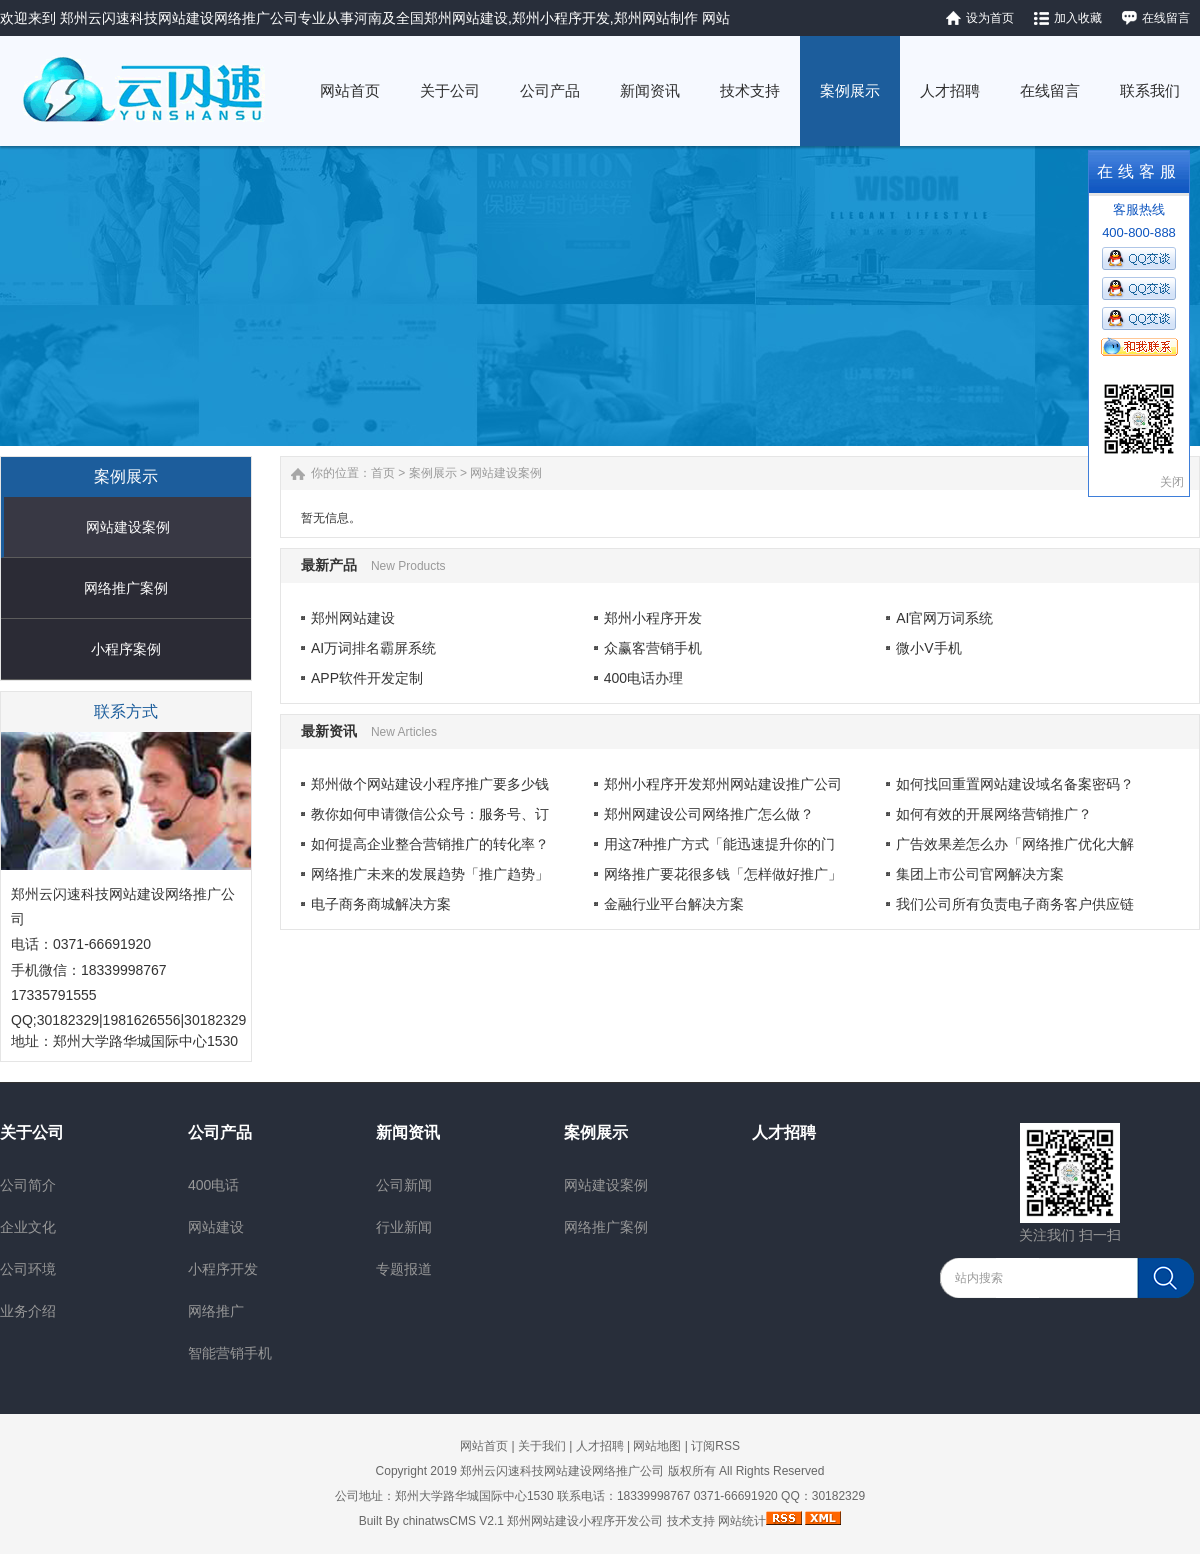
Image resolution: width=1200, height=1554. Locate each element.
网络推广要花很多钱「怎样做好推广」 (723, 874)
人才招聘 (784, 1132)
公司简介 (28, 1185)
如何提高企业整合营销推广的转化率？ (430, 844)
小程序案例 (126, 649)
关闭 (1172, 482)
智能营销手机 (230, 1353)
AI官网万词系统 (944, 618)
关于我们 (542, 1446)
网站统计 (742, 1521)
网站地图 (657, 1446)
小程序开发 (223, 1269)
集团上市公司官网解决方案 (980, 874)
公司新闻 (404, 1185)
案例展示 (433, 473)
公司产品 (220, 1132)
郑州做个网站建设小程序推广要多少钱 (430, 784)
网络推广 (216, 1311)
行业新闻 (404, 1227)
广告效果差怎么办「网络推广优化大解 (1015, 844)
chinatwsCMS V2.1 (453, 1521)
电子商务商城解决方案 (381, 904)
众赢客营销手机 (653, 648)
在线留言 (1166, 18)
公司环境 (28, 1269)
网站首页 (484, 1446)
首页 (383, 473)
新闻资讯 (408, 1132)
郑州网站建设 (353, 618)
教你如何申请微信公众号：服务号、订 (430, 814)
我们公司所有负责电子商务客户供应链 (1015, 904)
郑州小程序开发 (653, 618)
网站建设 (216, 1227)
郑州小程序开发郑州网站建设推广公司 (723, 784)
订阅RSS (715, 1446)
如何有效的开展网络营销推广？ (994, 814)
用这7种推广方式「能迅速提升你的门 (720, 844)
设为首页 (990, 18)
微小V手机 (928, 648)
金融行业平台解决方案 (674, 904)
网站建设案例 (128, 527)
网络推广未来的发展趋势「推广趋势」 (430, 874)
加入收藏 (1078, 18)
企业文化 (28, 1227)
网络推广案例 (126, 588)
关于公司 (32, 1132)
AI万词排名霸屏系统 (373, 648)
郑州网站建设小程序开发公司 (585, 1521)
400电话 (213, 1185)
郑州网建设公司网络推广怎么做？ (709, 814)
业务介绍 (28, 1311)
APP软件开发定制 (367, 678)
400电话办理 (643, 678)
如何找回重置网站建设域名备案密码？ (1015, 784)
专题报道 (404, 1269)
